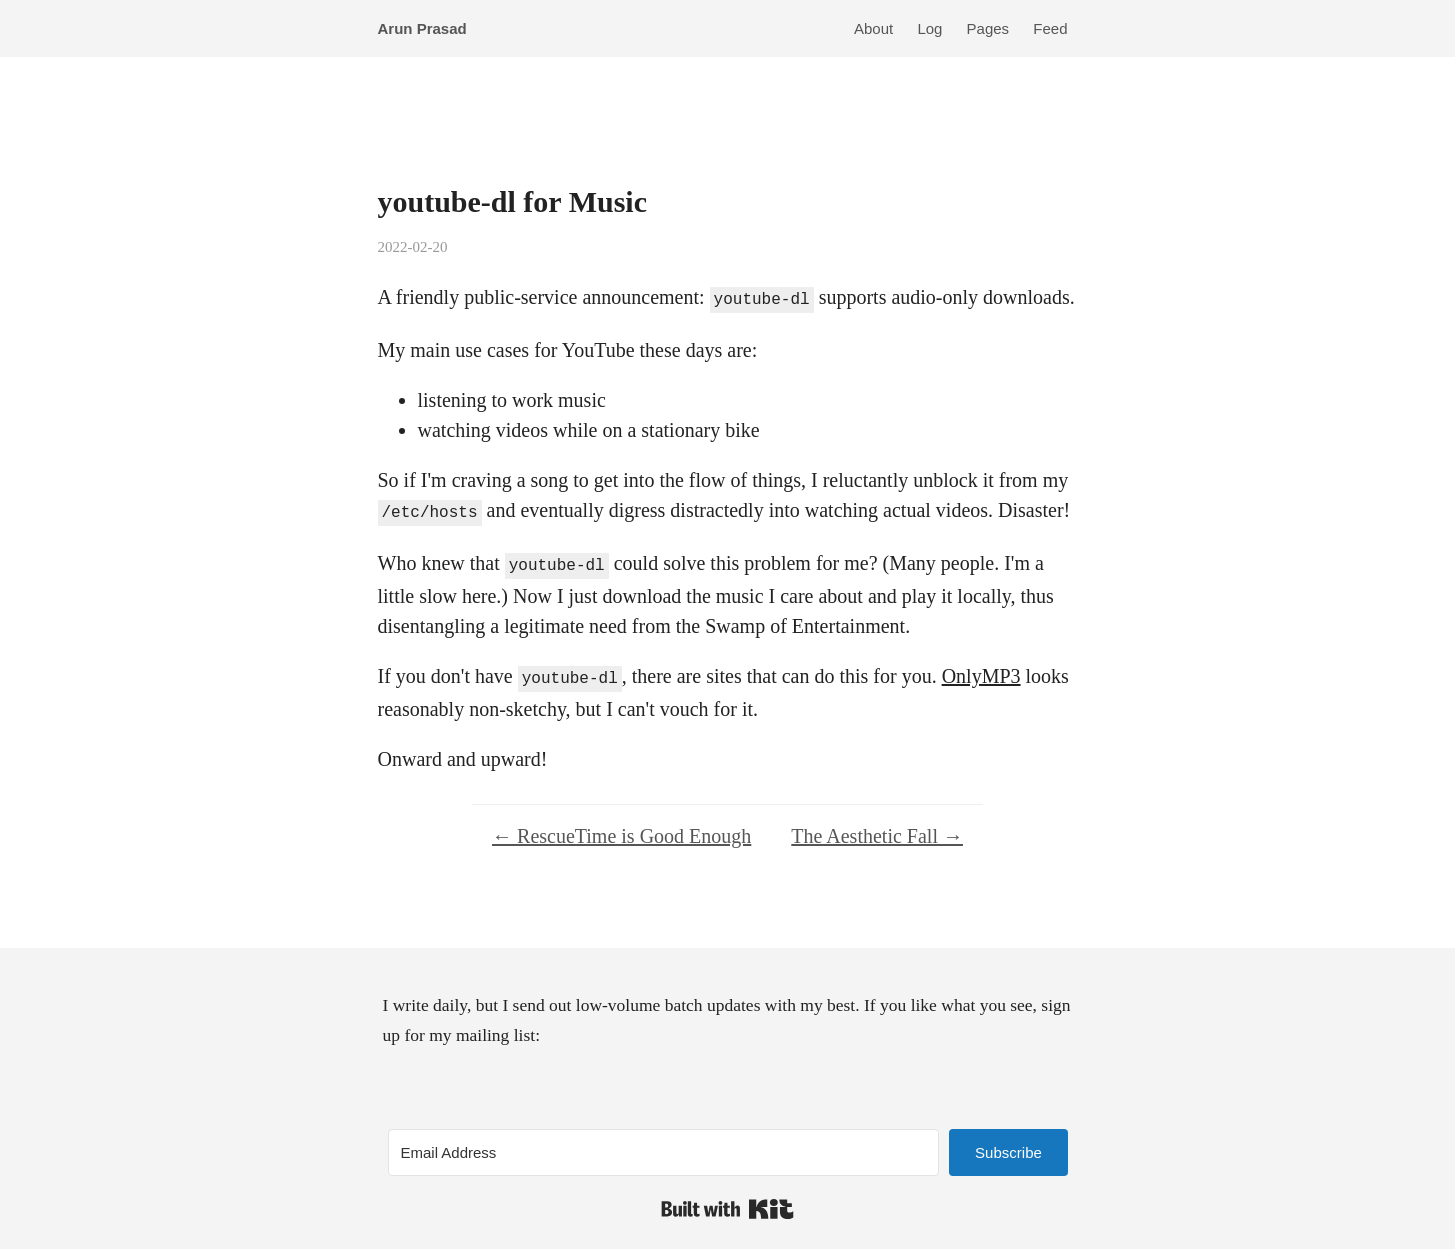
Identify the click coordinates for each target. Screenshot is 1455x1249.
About (873, 28)
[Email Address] (664, 1144)
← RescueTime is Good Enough (621, 828)
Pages (988, 28)
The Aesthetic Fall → (877, 828)
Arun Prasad (422, 28)
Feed (1050, 28)
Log (929, 28)
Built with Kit (727, 1201)
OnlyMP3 (981, 670)
